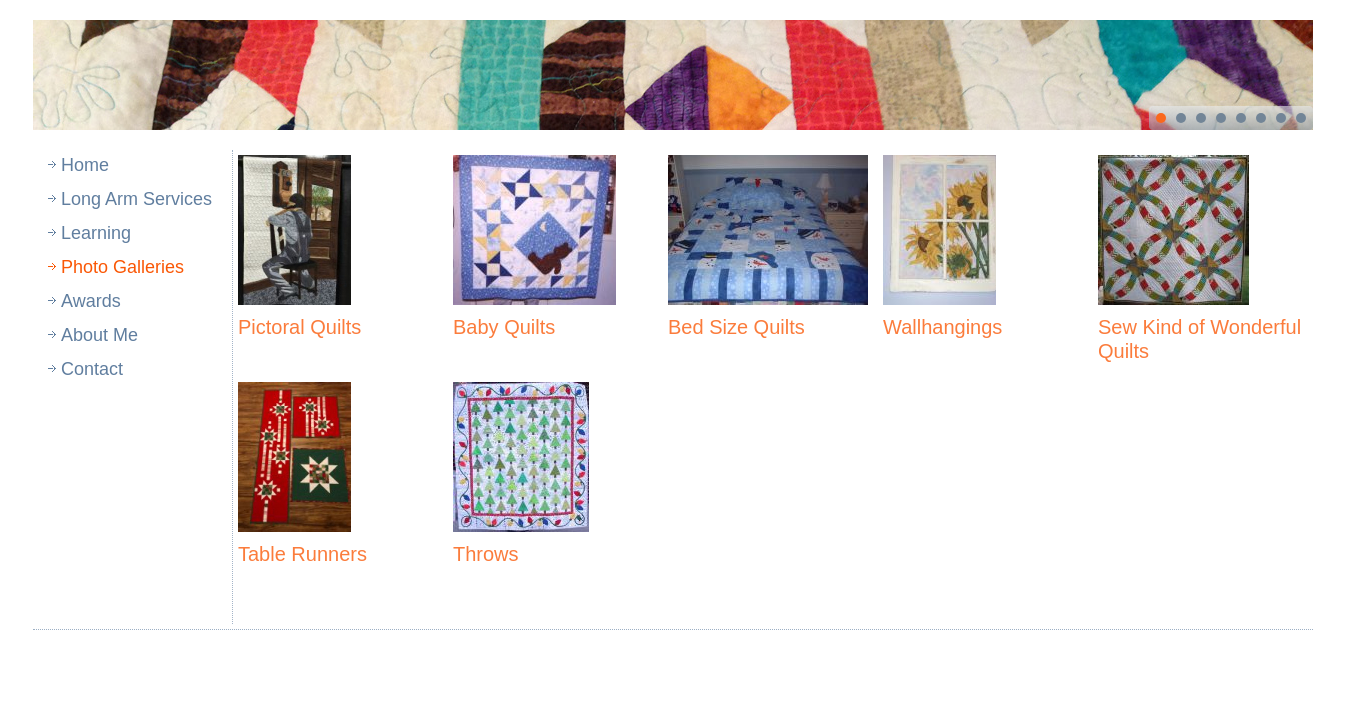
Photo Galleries (122, 267)
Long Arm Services (136, 199)
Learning (96, 233)
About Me (99, 335)
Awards (91, 301)
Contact (92, 369)
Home (85, 165)
